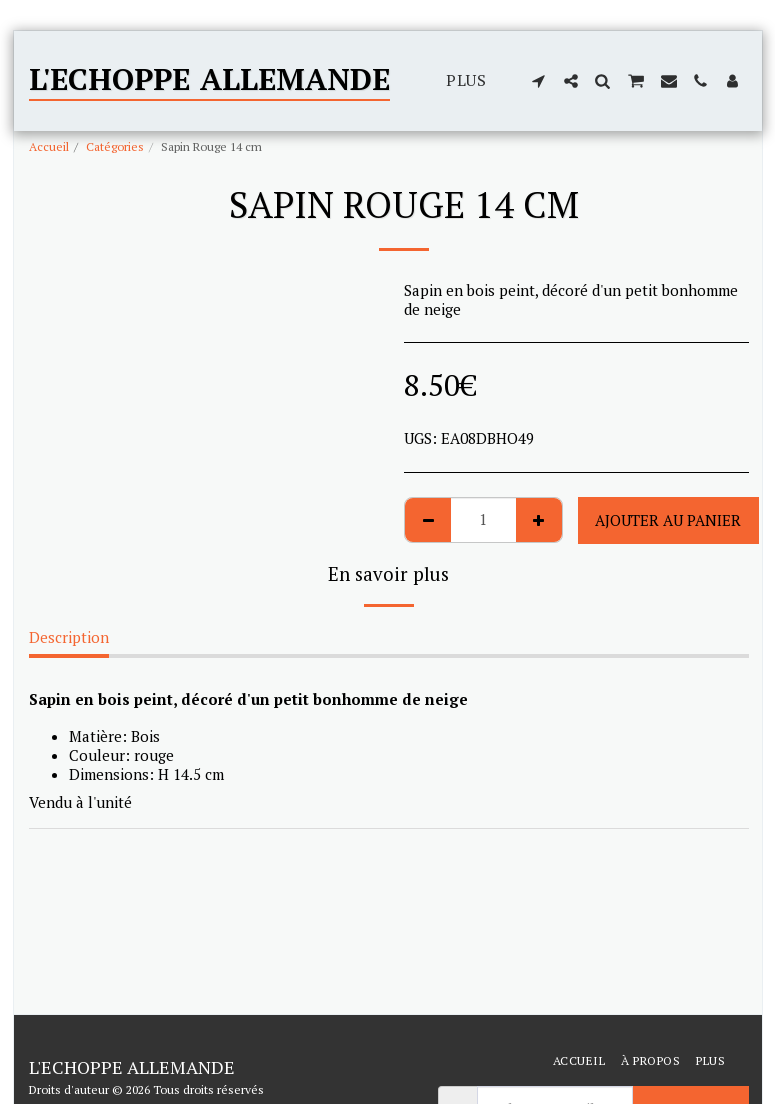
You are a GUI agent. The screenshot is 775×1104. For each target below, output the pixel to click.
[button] (539, 81)
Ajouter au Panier (668, 520)
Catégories (115, 146)
